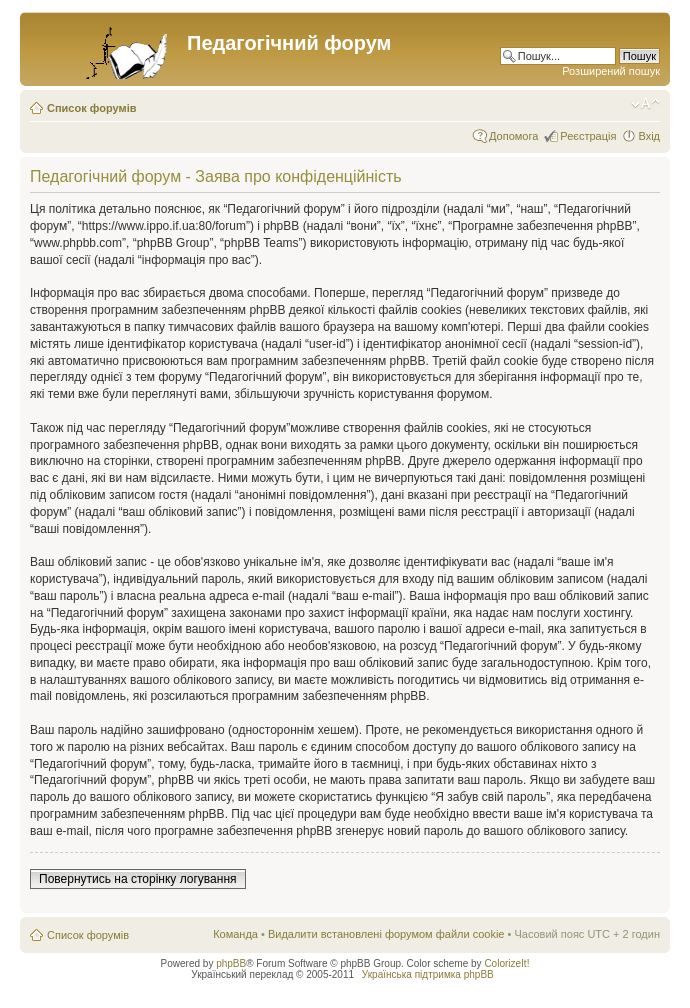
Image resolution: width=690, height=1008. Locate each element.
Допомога (513, 136)
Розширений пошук (611, 71)
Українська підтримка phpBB (428, 974)
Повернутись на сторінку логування (138, 879)
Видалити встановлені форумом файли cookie (386, 934)
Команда (235, 934)
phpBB (231, 963)
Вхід (649, 136)
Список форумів (91, 108)
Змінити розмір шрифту (645, 104)
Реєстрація (588, 136)
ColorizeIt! (506, 963)
